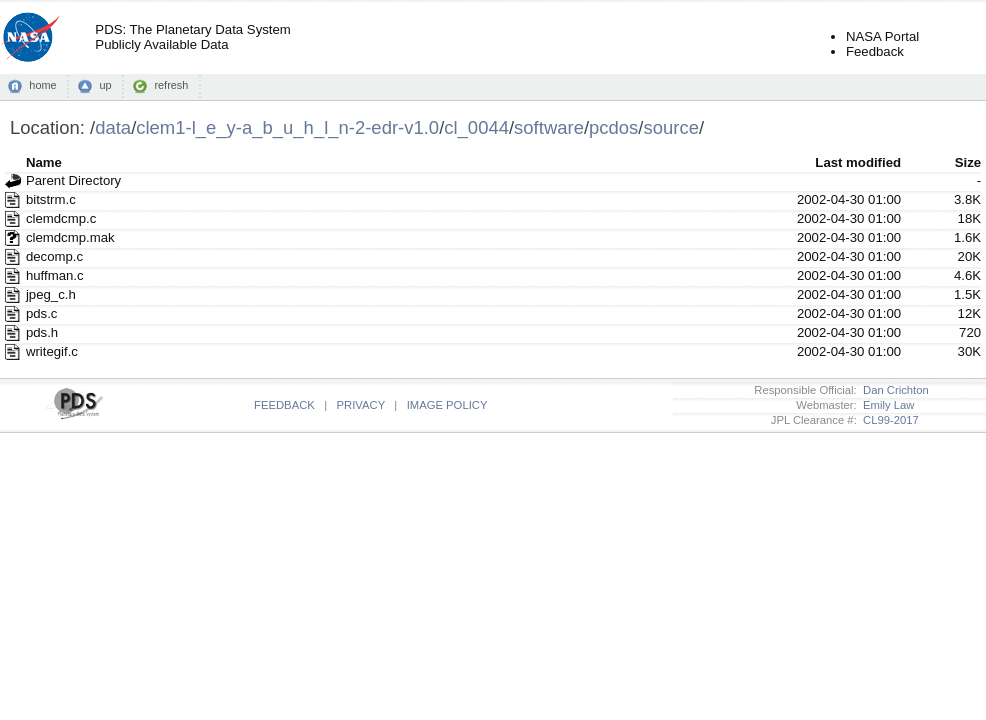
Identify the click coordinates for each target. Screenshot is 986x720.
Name (44, 162)
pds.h (42, 332)
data (113, 127)
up (105, 85)
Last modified (858, 162)
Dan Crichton (893, 390)
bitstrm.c (51, 199)
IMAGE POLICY (447, 405)
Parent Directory (73, 180)
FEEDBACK (284, 405)
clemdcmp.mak (70, 237)
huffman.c (55, 275)
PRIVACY (361, 405)
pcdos (613, 127)
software (549, 127)
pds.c (42, 313)
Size (968, 162)
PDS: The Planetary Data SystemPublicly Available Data (192, 37)
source (671, 127)
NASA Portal (882, 36)
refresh (171, 85)
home (42, 85)
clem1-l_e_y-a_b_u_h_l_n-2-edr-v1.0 (287, 127)
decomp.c (54, 256)
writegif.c (52, 351)
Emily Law (886, 405)
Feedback (875, 51)
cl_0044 (476, 127)
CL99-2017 (888, 420)
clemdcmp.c (61, 218)
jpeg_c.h (51, 294)
